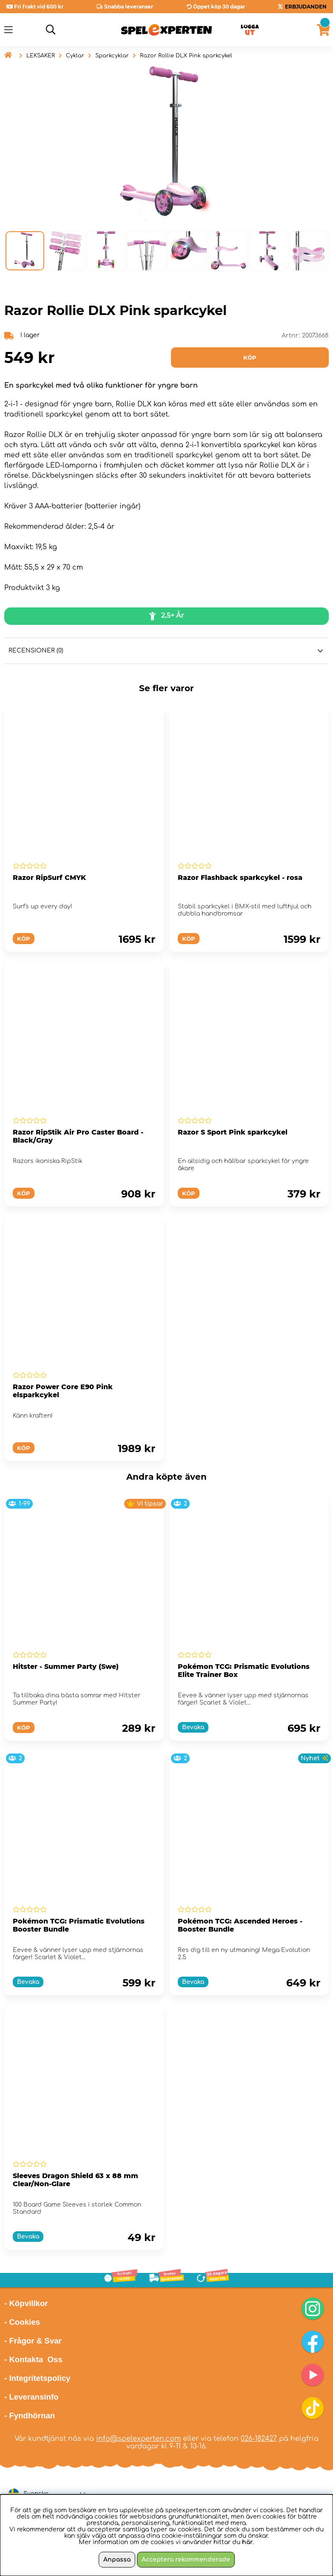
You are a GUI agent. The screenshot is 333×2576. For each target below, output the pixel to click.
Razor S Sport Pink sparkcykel (232, 1132)
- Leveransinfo (31, 2396)
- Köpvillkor (26, 2303)
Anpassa (117, 2559)
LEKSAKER (40, 56)
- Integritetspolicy (37, 2378)
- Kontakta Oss (33, 2359)
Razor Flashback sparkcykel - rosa (240, 878)
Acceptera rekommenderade (186, 2559)
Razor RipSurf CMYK (49, 878)
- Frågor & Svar (33, 2340)
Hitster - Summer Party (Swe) (66, 1666)
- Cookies (22, 2322)
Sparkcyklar (112, 56)
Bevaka (193, 1727)
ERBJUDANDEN (306, 6)
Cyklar (75, 56)
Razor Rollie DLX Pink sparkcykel (186, 56)
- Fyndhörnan (29, 2415)
